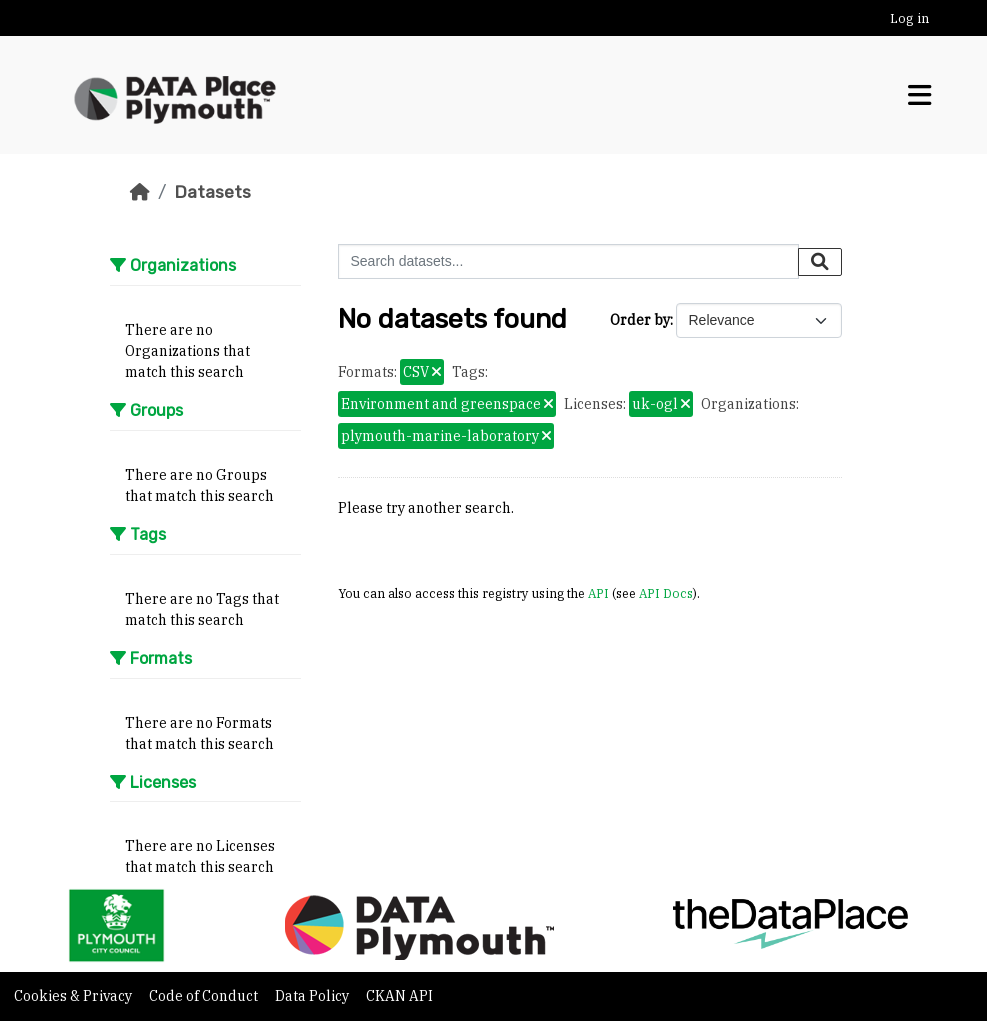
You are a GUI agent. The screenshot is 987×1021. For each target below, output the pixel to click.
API (598, 593)
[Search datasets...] (568, 261)
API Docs (666, 593)
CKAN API (399, 996)
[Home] (140, 192)
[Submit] (820, 262)
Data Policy (313, 996)
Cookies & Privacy (74, 996)
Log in (909, 18)
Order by (640, 320)
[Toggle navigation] (919, 95)
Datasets (212, 192)
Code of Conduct (205, 996)
